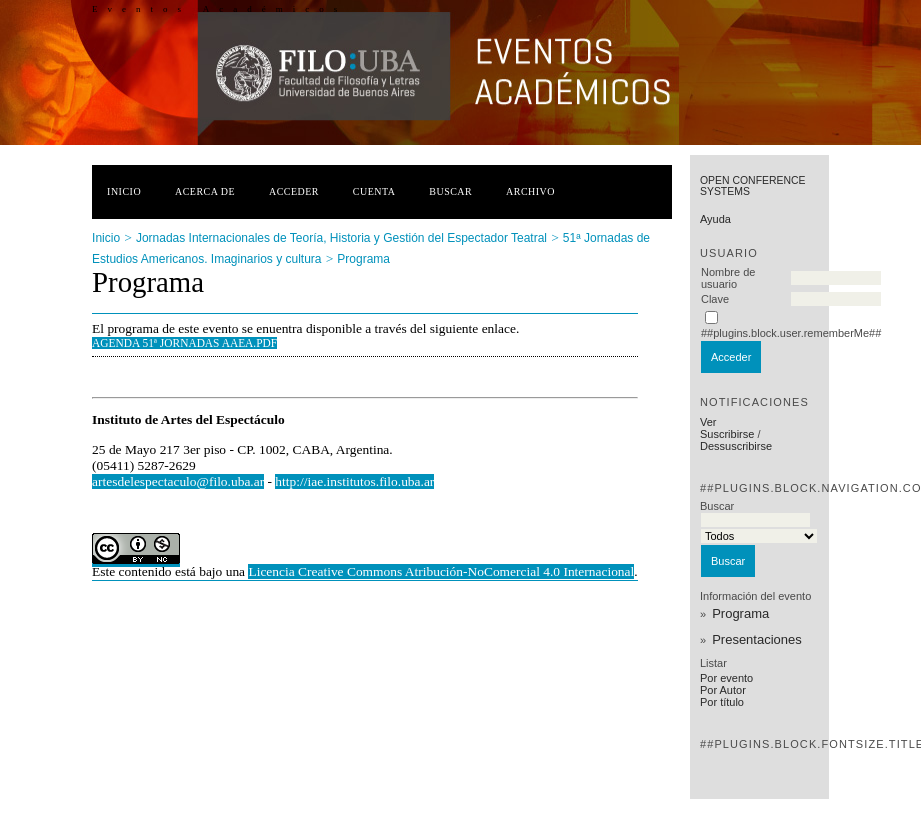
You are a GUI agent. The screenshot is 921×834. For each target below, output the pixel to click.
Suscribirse (727, 434)
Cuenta (374, 191)
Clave (715, 299)
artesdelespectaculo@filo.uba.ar (178, 481)
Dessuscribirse (736, 446)
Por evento (726, 678)
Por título (722, 702)
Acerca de (205, 191)
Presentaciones (757, 639)
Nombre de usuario (728, 278)
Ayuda (715, 219)
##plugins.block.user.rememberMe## (791, 333)
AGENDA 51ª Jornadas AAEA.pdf (184, 343)
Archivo (530, 191)
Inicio (124, 191)
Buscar (450, 191)
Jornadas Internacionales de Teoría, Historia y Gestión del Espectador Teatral (341, 238)
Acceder (294, 191)
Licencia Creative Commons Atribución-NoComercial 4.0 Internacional (441, 571)
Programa (740, 613)
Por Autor (723, 690)
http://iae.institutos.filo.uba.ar (354, 481)
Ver (708, 422)
